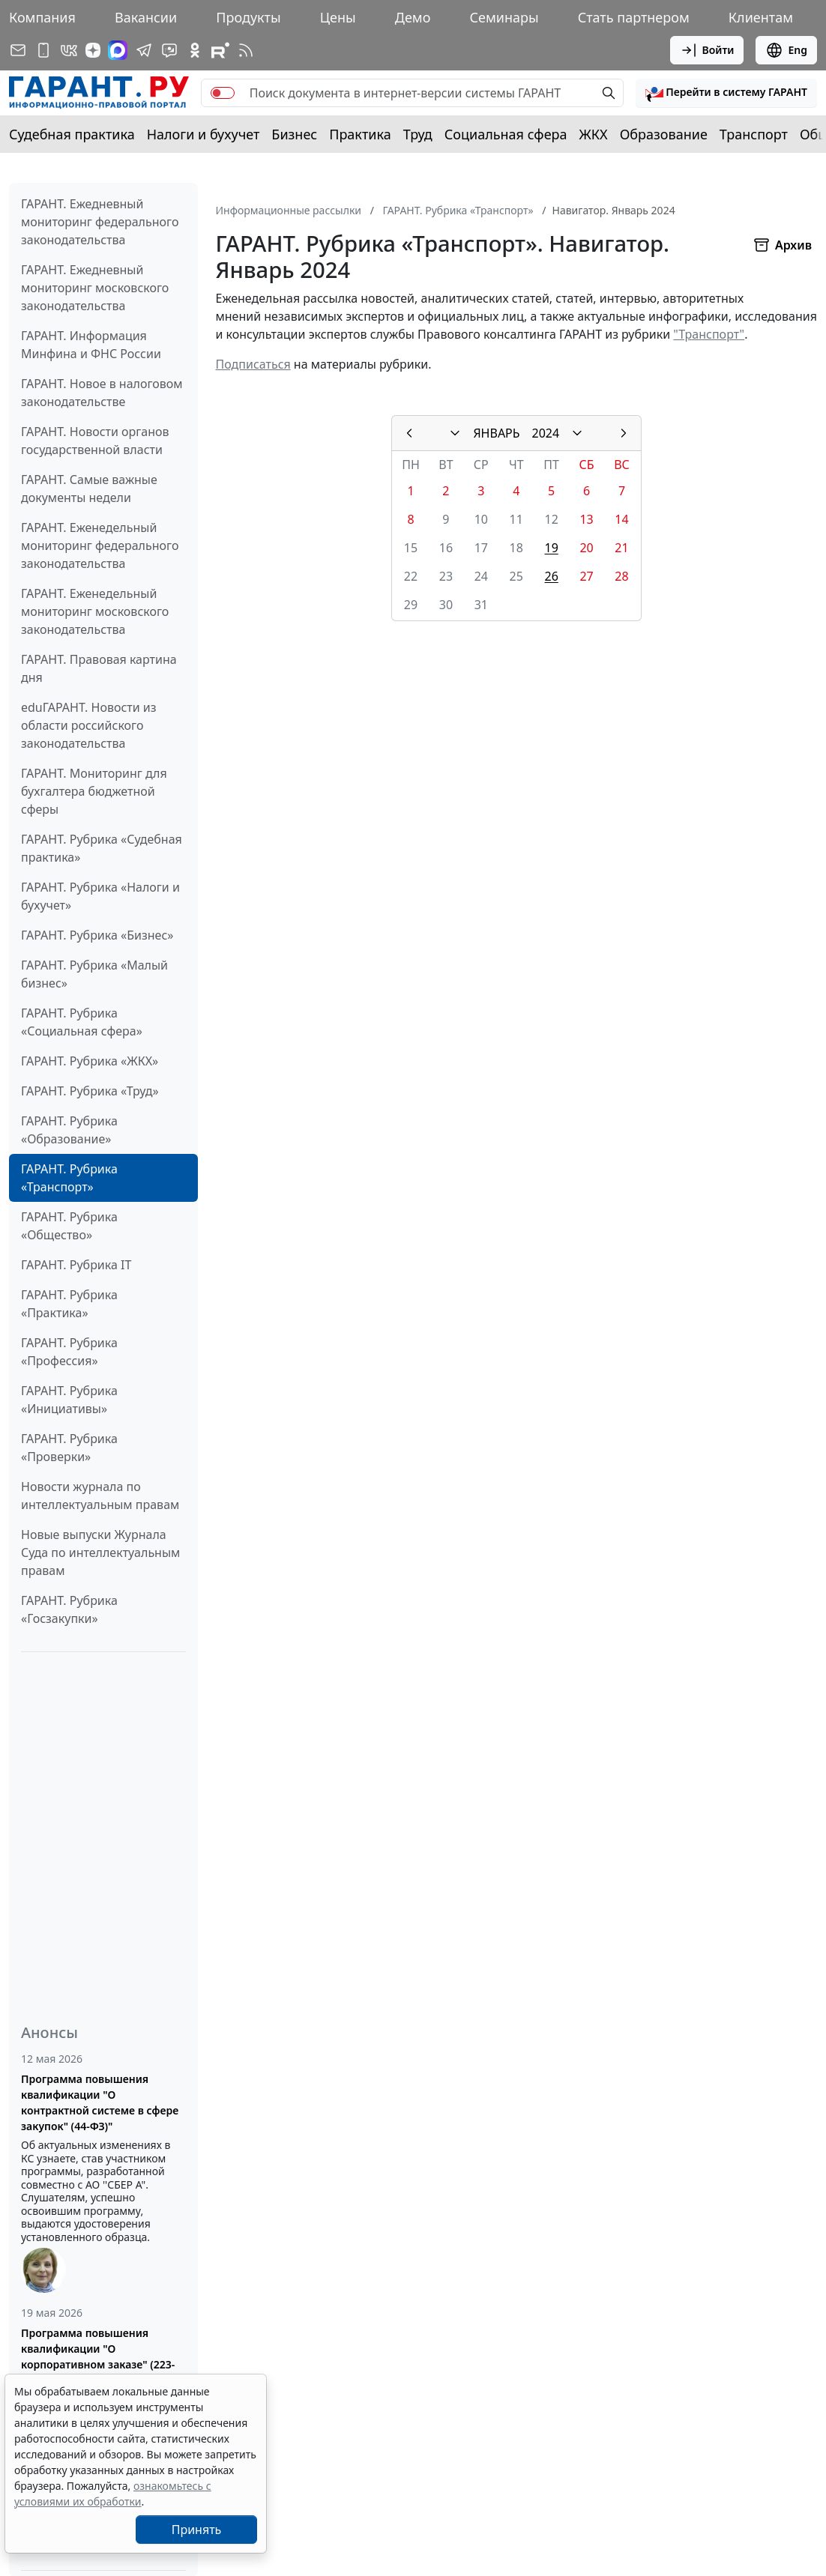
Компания (42, 17)
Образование (664, 134)
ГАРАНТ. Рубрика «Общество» (69, 1226)
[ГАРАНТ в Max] (117, 50)
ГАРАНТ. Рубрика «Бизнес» (97, 935)
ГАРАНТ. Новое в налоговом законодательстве (102, 392)
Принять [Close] (197, 2529)
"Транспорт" (708, 334)
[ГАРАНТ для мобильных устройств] (43, 50)
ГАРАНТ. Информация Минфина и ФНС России (91, 344)
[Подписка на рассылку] (18, 50)
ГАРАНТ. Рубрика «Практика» (69, 1304)
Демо (413, 17)
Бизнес (294, 134)
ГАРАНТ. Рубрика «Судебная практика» (101, 848)
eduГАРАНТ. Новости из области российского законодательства (89, 725)
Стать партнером (634, 17)
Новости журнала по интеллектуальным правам (100, 1495)
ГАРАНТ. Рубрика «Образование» (69, 1130)
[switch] (223, 93)
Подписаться (253, 364)
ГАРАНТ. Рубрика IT (76, 1265)
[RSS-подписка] (246, 50)
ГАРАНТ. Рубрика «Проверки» (69, 1447)
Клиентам (761, 17)
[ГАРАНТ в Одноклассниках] (195, 50)
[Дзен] (92, 50)
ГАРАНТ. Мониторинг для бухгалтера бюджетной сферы (94, 791)
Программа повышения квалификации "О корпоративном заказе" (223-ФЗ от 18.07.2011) (98, 2356)
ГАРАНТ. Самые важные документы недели (89, 488)
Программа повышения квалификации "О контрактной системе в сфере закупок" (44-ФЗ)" (99, 2102)
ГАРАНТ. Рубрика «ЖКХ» (89, 1061)
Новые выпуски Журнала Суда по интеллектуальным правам (100, 1552)
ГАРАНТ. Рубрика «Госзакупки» (69, 1609)
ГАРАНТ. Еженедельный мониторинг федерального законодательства (99, 545)
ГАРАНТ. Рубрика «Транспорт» (69, 1178)
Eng (786, 50)
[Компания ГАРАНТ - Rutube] (220, 50)
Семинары (503, 17)
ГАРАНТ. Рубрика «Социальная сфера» (81, 1022)
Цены (338, 17)
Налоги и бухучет (203, 134)
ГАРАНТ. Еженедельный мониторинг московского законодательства (95, 611)
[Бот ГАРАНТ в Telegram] (169, 50)
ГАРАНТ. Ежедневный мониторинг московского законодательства (95, 287)
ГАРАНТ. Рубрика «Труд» (90, 1091)
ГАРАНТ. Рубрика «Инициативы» (69, 1399)
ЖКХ (593, 134)
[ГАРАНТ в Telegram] (144, 50)
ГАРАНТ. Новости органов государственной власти (95, 440)
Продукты (248, 17)
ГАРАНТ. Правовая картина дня (99, 668)
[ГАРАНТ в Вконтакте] (69, 50)
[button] (726, 93)
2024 (546, 433)
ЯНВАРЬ (496, 433)
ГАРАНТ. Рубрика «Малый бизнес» (94, 974)
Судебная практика (72, 134)
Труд (417, 134)
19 (551, 547)
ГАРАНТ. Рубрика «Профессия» (69, 1351)
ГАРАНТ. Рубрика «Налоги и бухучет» (100, 896)
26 (551, 576)
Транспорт (754, 134)
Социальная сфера (505, 134)
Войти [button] (707, 50)
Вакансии (146, 17)
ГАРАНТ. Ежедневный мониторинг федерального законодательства (99, 222)
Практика (360, 134)
